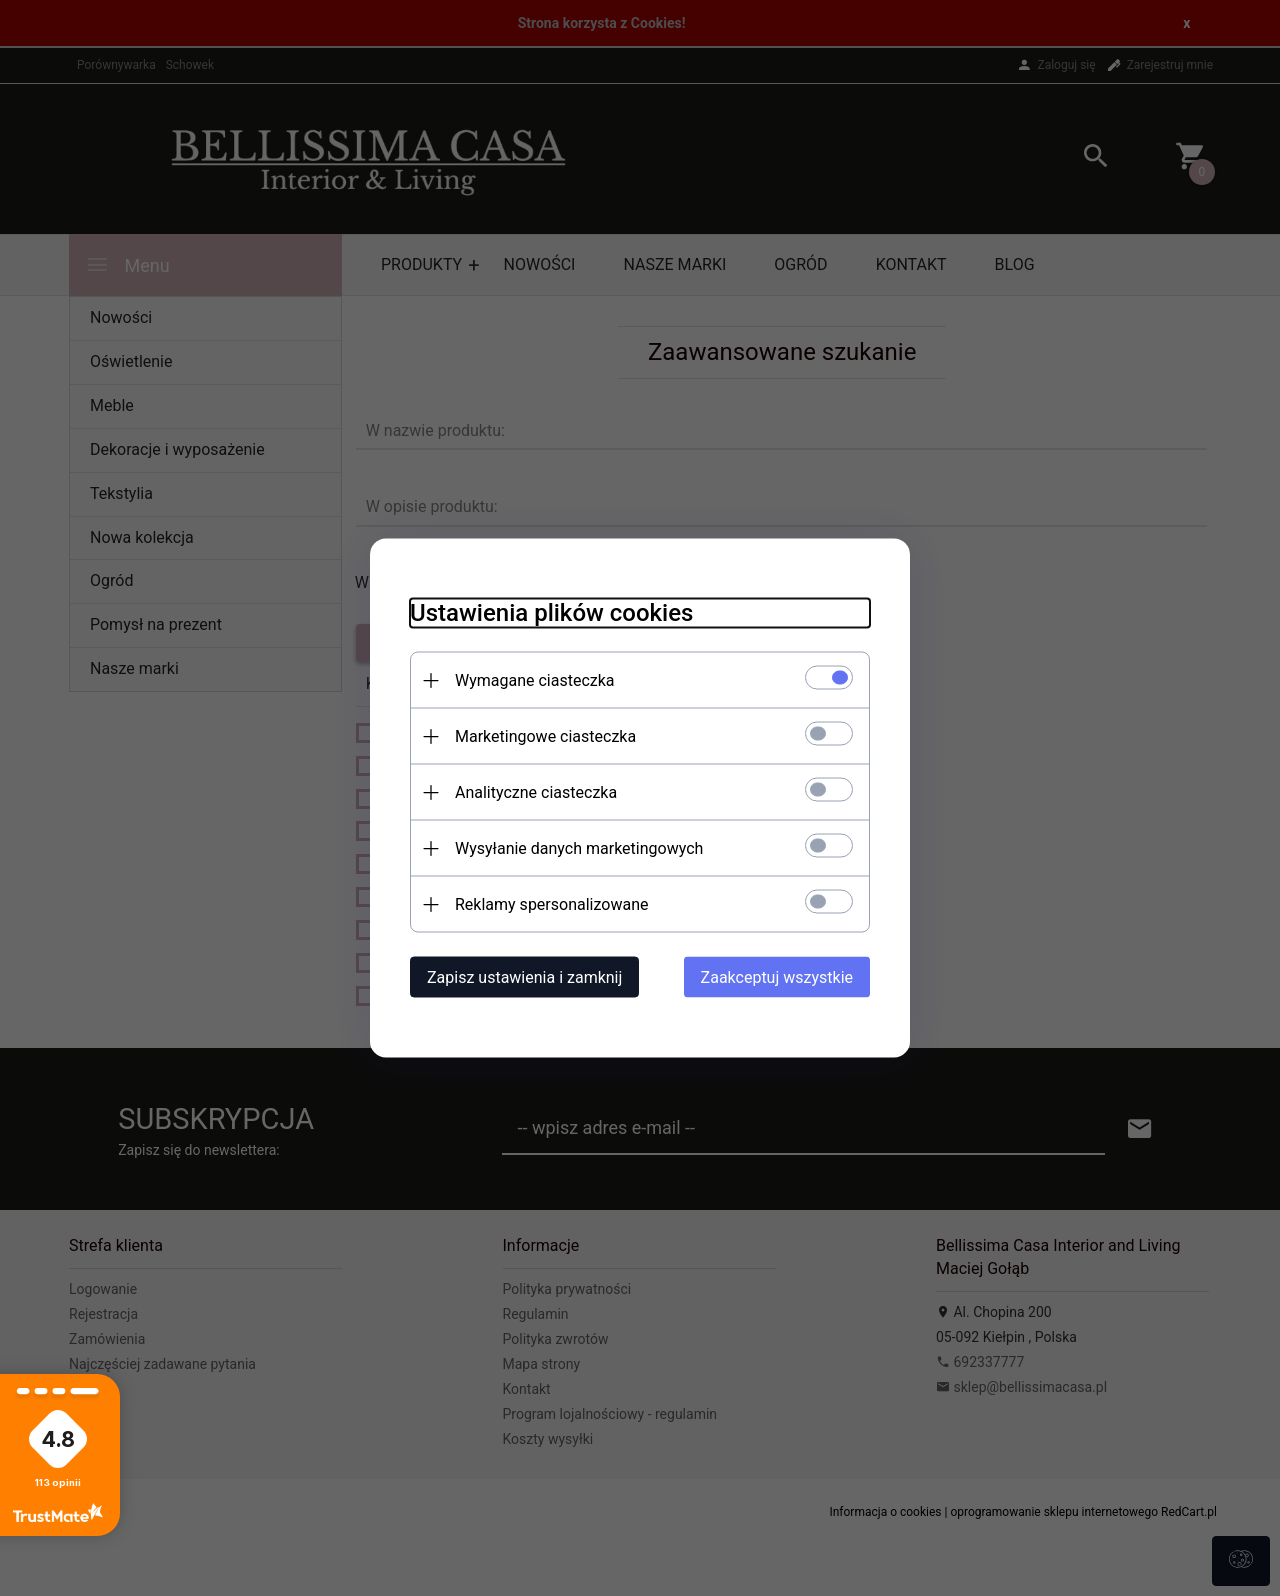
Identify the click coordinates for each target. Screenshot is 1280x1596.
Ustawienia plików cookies (551, 613)
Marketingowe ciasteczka (545, 736)
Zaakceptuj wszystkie (777, 977)
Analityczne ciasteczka (536, 792)
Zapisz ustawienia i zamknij (524, 977)
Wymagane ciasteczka (535, 680)
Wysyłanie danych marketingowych (579, 848)
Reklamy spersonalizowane (551, 904)
